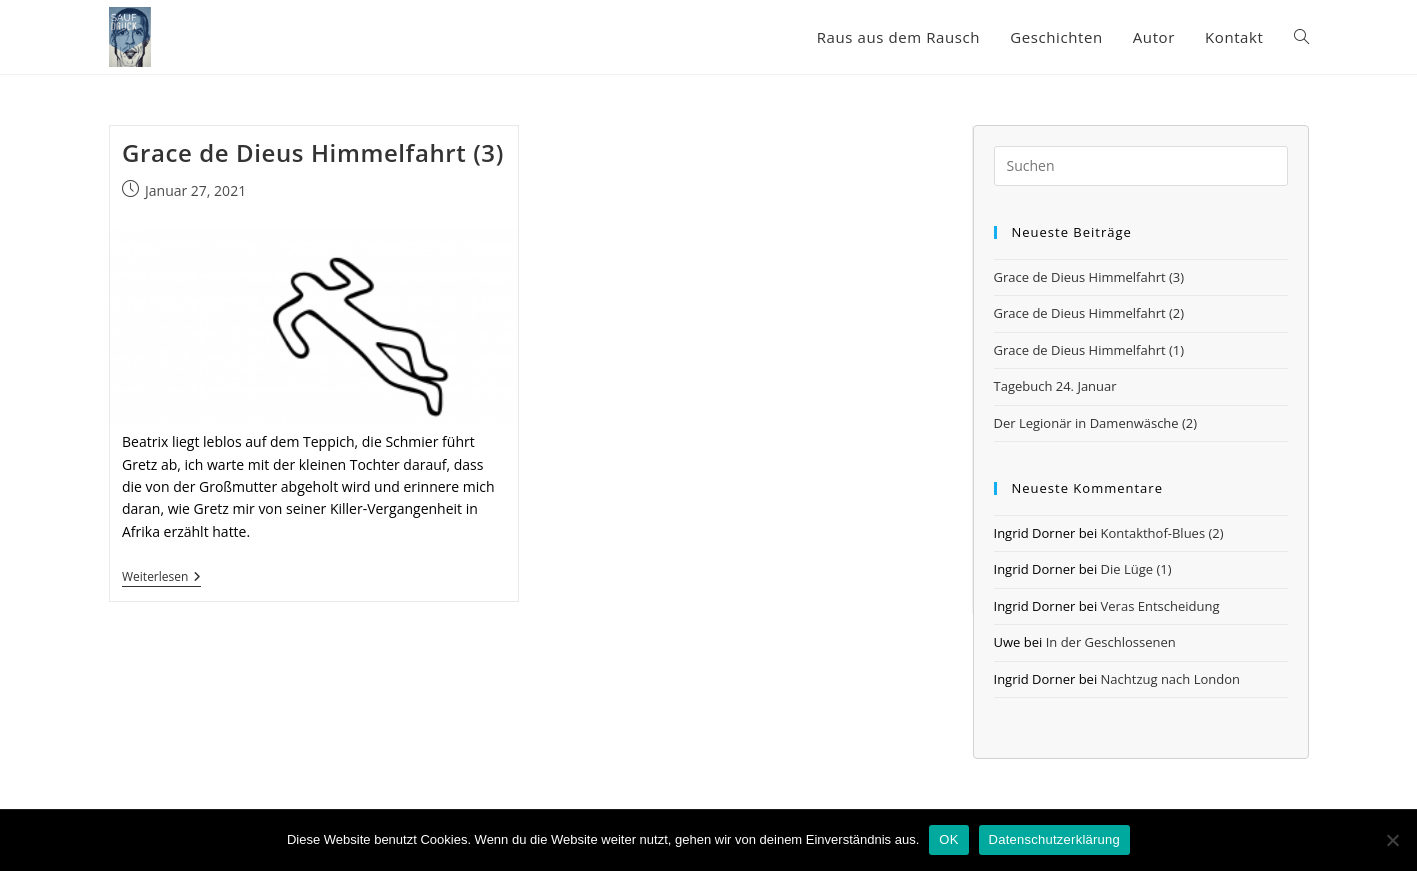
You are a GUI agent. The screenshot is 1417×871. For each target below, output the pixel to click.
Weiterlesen (161, 578)
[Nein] (1392, 840)
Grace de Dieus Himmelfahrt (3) (313, 152)
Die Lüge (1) (1136, 569)
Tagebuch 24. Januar (1055, 386)
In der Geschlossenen (1111, 642)
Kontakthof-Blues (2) (1162, 533)
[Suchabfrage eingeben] (1141, 166)
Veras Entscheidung (1160, 606)
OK (948, 839)
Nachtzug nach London (1170, 679)
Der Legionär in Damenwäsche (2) (1096, 423)
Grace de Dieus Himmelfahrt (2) (1089, 313)
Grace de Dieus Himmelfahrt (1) (1089, 350)
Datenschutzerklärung (1054, 839)
